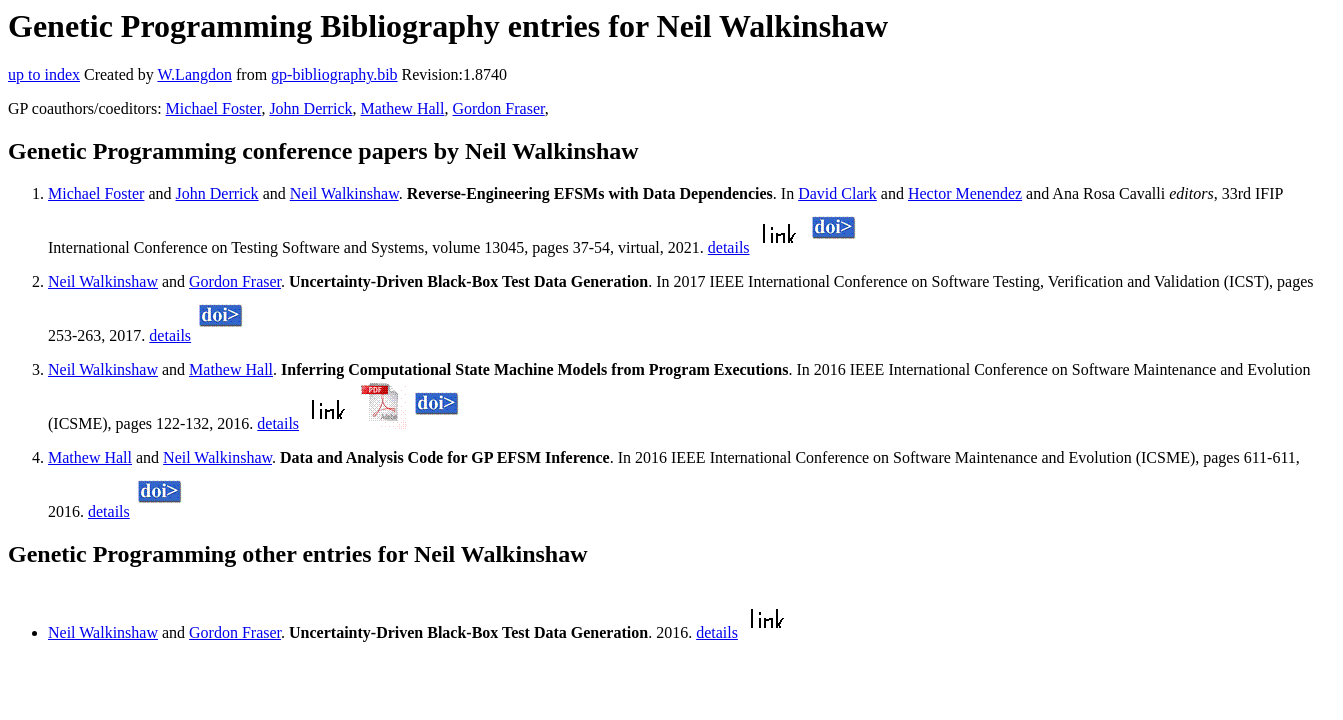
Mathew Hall (402, 108)
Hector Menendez (965, 193)
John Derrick (310, 108)
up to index (44, 74)
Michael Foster (214, 108)
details (729, 247)
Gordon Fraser (498, 108)
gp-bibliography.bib (334, 74)
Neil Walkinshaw (344, 193)
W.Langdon (194, 74)
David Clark (837, 193)
